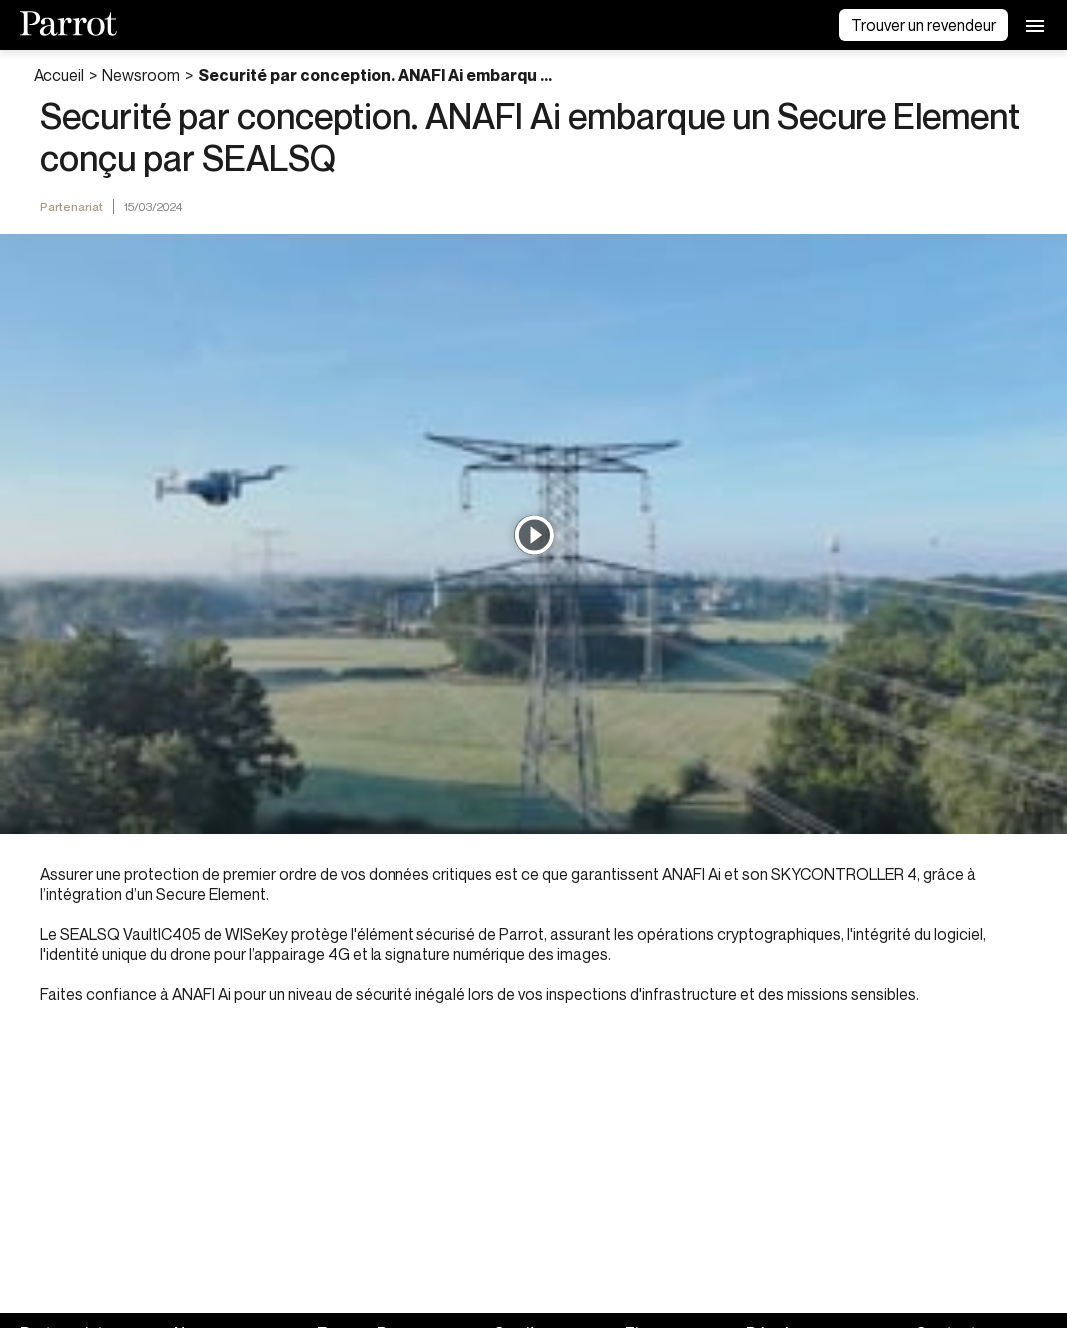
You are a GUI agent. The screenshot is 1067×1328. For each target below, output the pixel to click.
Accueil (59, 75)
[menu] (1035, 25)
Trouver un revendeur (923, 25)
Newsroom (141, 75)
